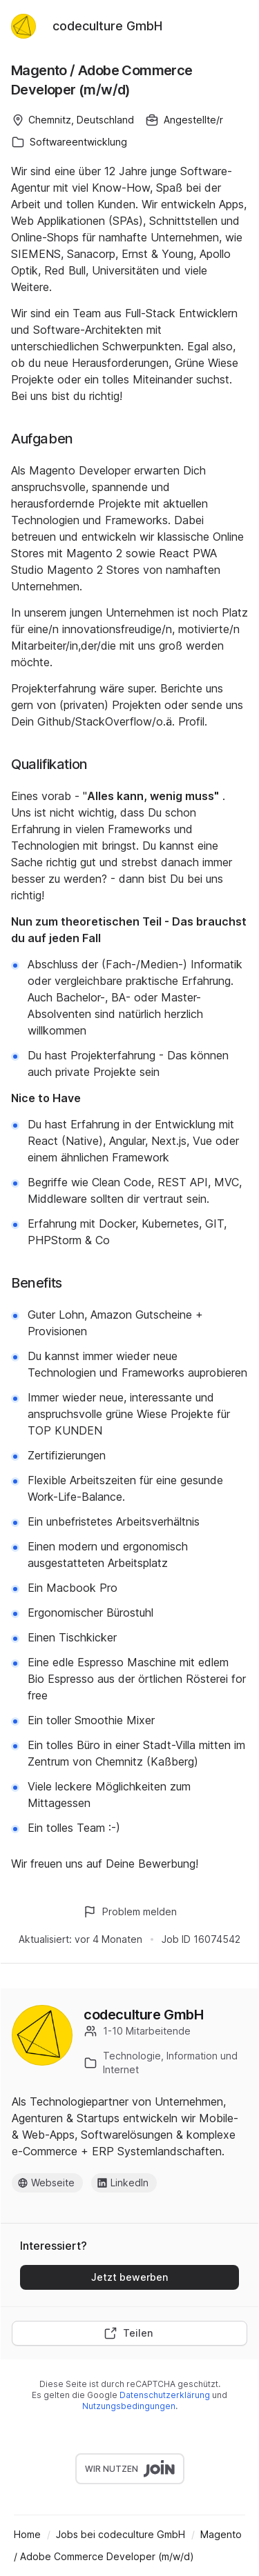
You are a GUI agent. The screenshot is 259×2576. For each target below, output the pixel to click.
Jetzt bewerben (129, 2277)
